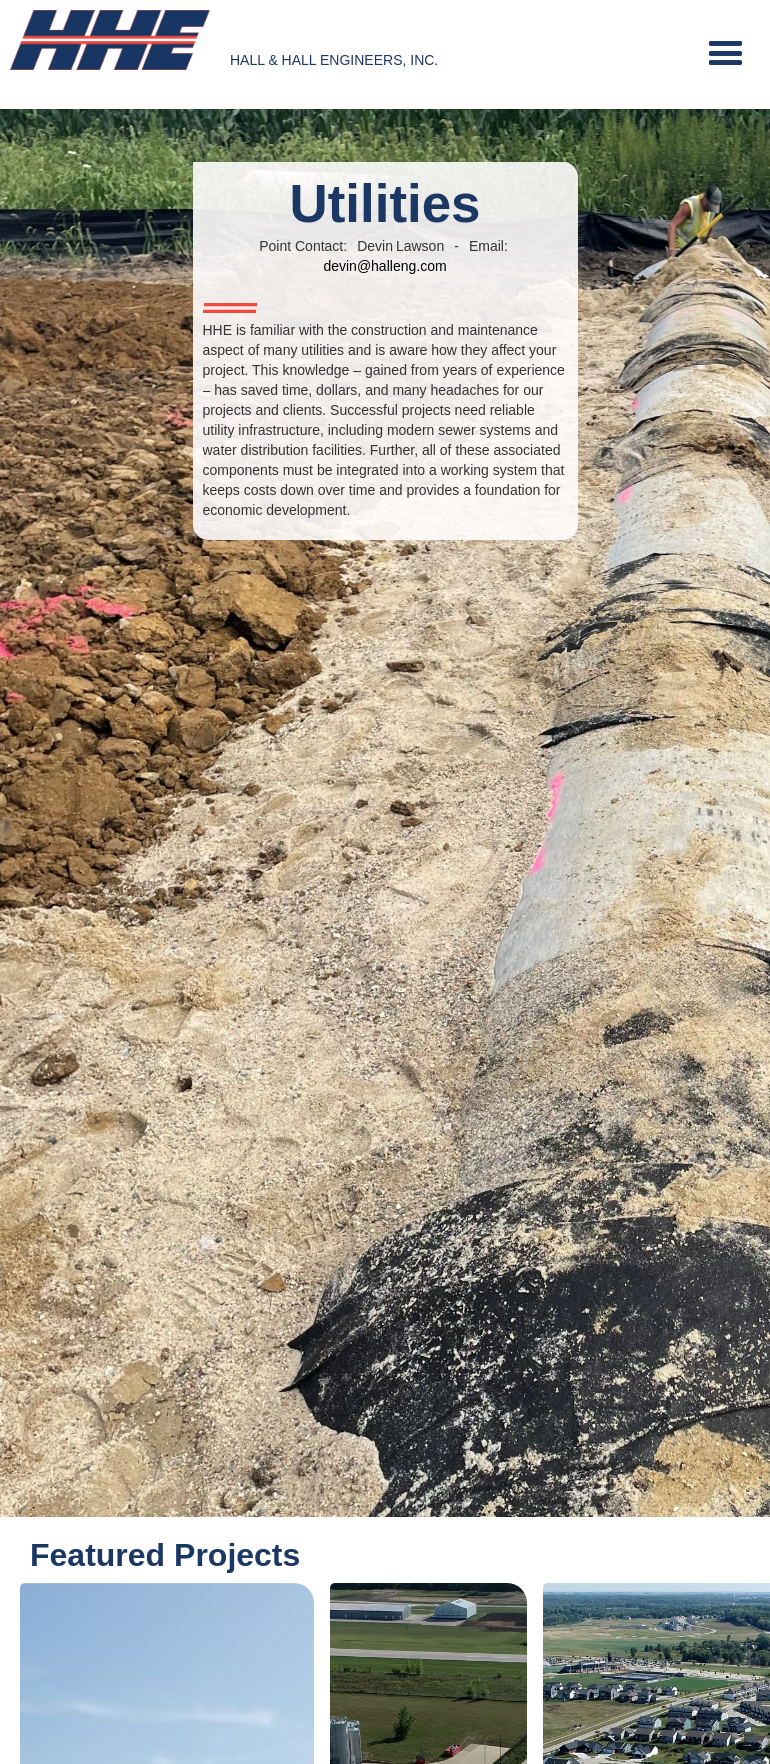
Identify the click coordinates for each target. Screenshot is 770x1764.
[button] (725, 54)
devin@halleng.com (384, 266)
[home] (110, 40)
